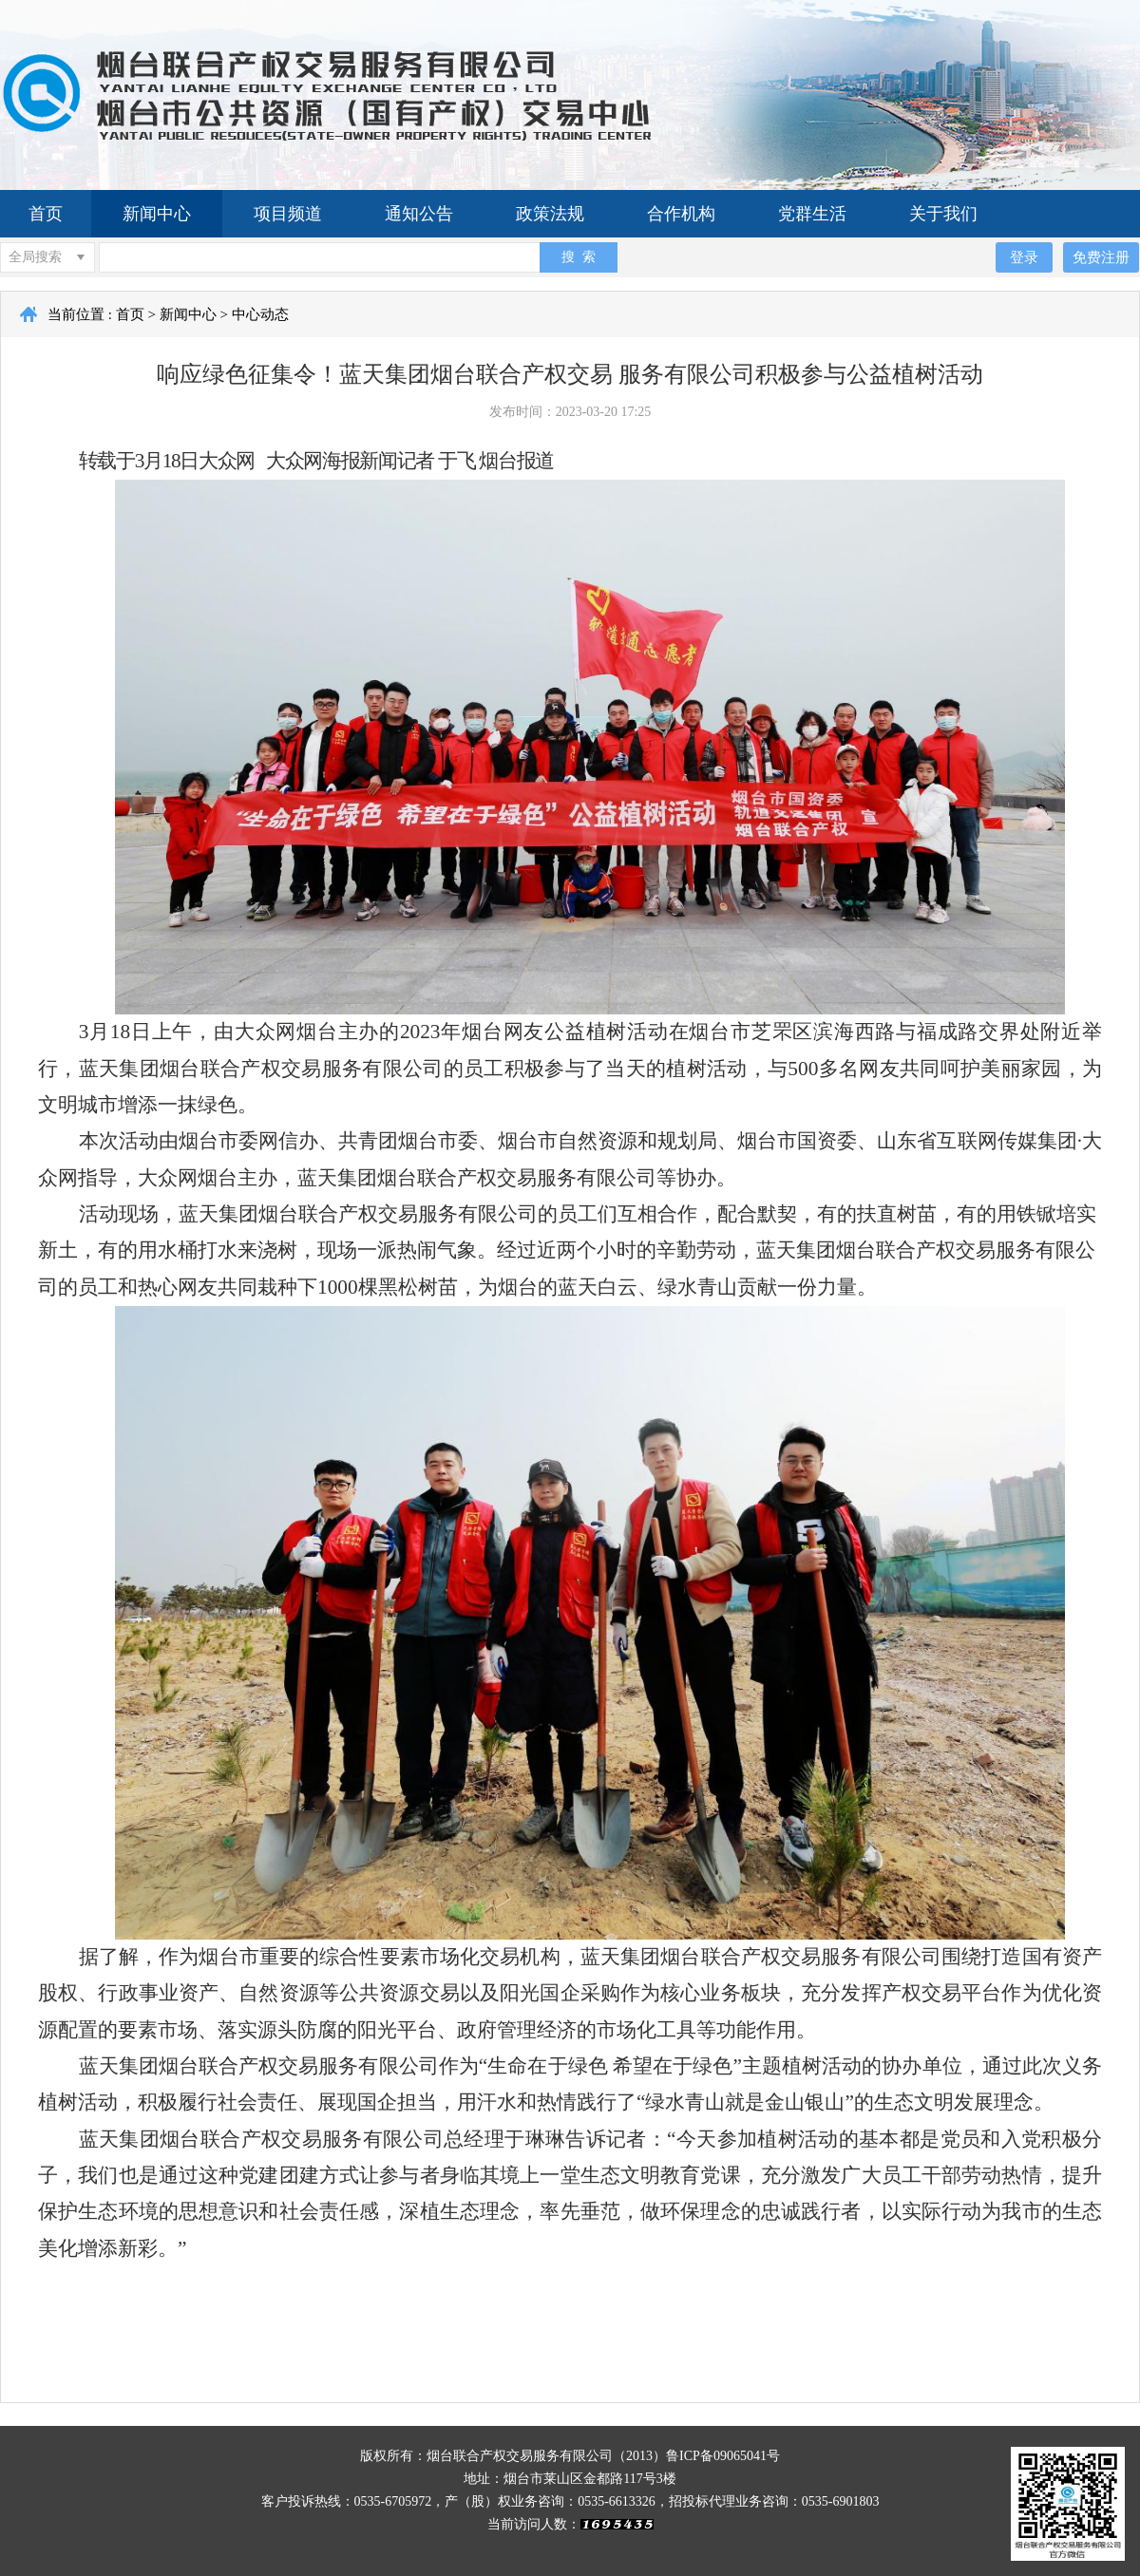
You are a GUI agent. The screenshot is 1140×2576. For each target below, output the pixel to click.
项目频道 (288, 213)
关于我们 (943, 213)
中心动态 (260, 314)
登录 (1024, 257)
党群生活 (812, 213)
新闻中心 (157, 213)
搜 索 (578, 256)
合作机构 (681, 213)
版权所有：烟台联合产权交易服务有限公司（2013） (513, 2456)
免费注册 (1101, 257)
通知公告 (419, 213)
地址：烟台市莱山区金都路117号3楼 (569, 2479)
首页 (45, 213)
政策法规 (550, 213)
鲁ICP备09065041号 (723, 2456)
